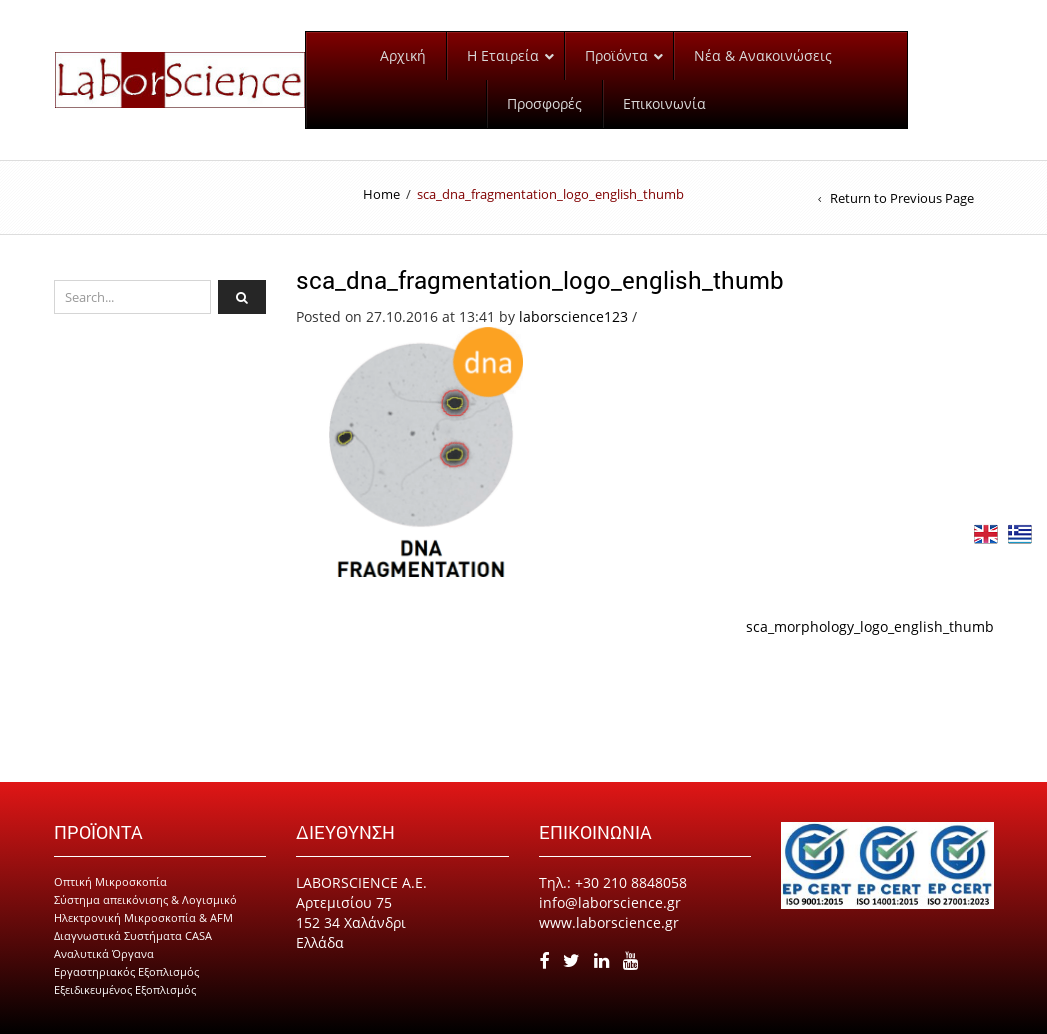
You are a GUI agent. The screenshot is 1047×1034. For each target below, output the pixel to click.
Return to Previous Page (902, 198)
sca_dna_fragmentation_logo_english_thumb (540, 280)
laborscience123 (573, 316)
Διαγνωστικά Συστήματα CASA (133, 935)
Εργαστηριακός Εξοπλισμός (126, 971)
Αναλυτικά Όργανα (104, 953)
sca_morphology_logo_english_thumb (870, 626)
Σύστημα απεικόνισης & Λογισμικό (145, 899)
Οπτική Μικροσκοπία (110, 881)
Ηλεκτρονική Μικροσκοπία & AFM (143, 917)
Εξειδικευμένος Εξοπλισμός (125, 989)
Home (381, 194)
